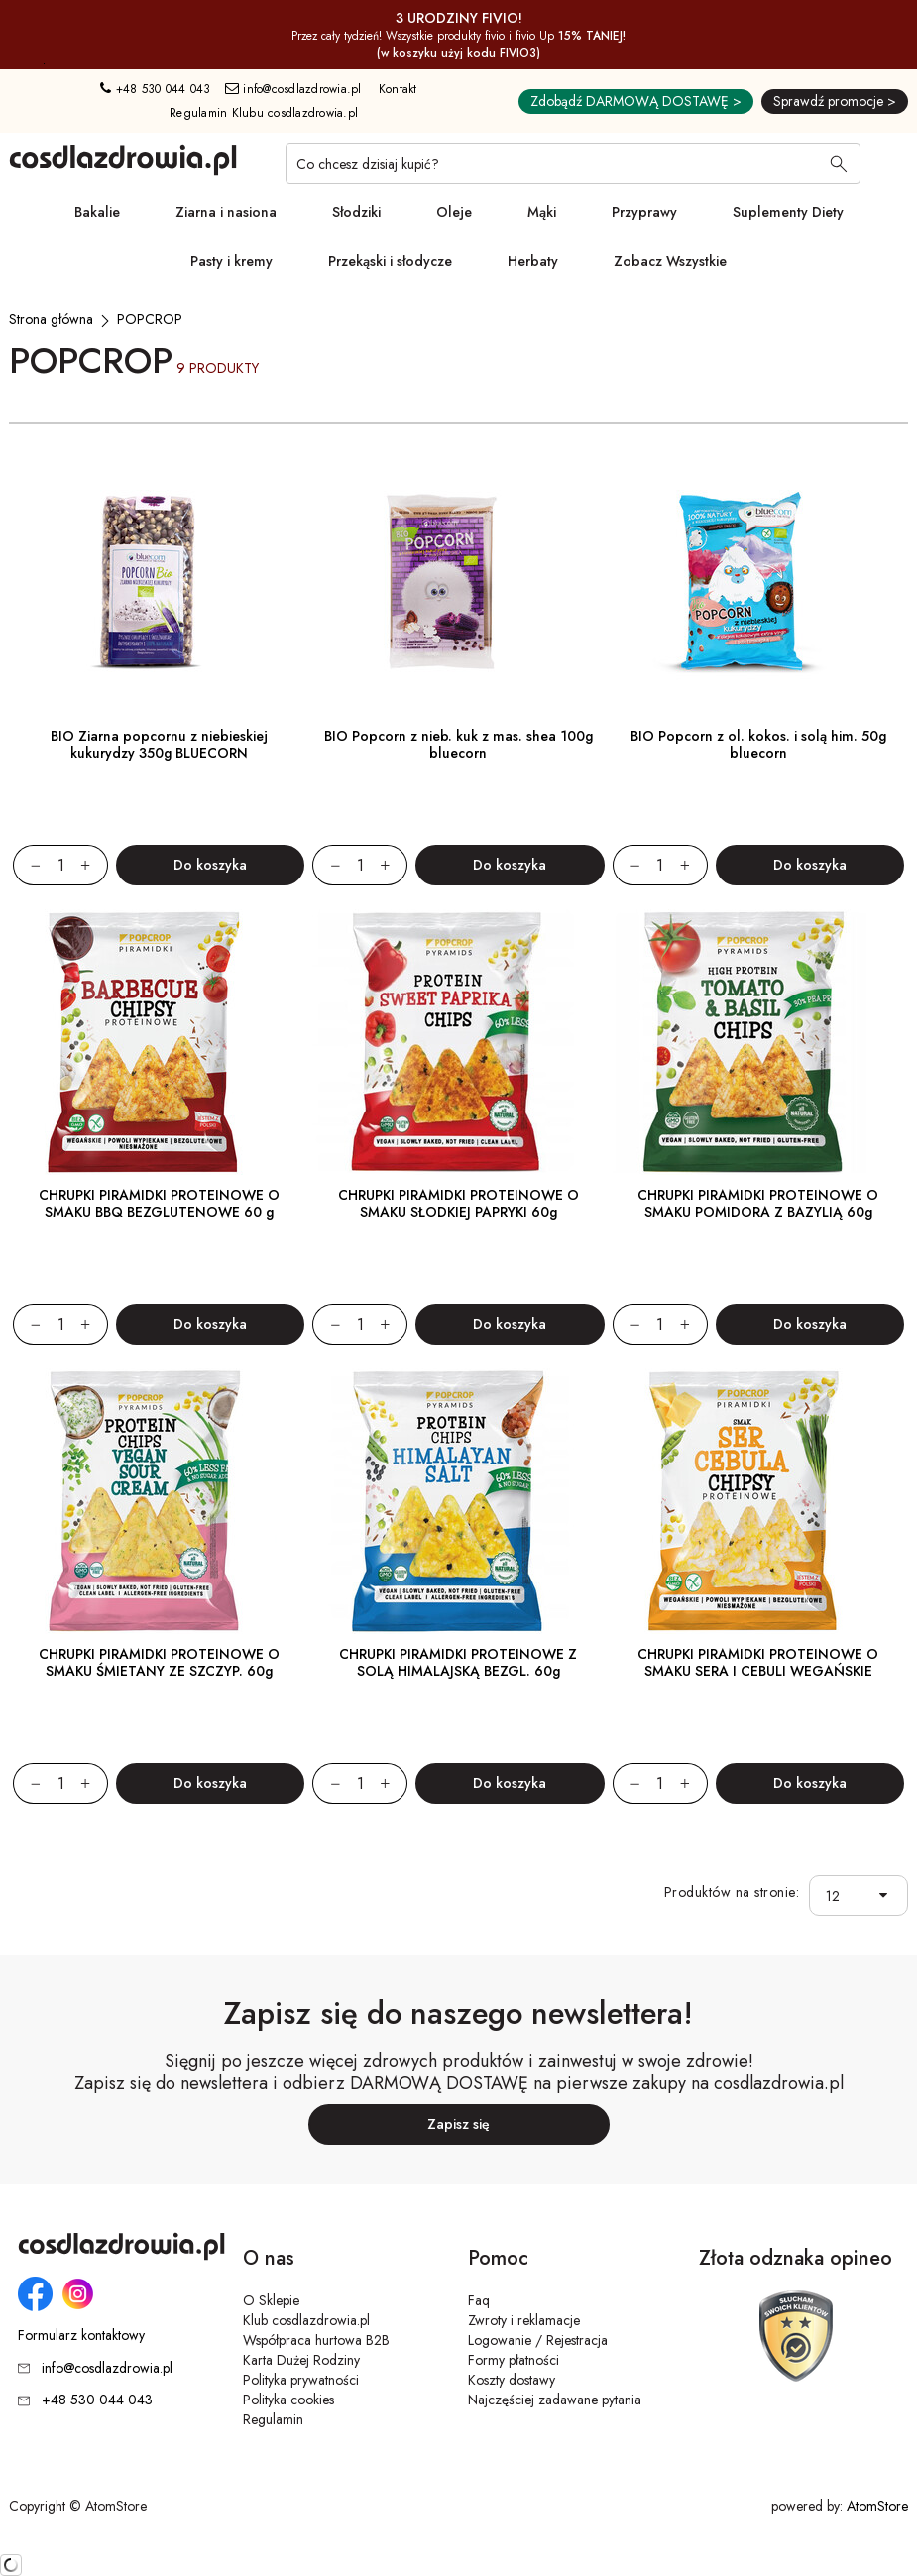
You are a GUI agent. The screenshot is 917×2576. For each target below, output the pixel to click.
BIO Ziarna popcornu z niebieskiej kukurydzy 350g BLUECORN (159, 744)
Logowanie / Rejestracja (538, 2340)
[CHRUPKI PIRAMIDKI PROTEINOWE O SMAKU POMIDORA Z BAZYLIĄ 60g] (758, 1042)
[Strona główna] (51, 319)
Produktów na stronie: (732, 1892)
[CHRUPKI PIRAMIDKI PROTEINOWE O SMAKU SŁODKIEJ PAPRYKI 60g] (458, 1042)
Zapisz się (458, 2124)
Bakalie (97, 212)
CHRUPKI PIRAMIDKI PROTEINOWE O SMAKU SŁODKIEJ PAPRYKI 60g (458, 1203)
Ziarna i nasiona (226, 212)
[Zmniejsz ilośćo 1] (27, 865)
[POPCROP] (149, 319)
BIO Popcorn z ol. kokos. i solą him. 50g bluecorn (758, 744)
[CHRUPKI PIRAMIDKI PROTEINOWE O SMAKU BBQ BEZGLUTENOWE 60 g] (158, 1042)
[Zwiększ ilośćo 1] (94, 865)
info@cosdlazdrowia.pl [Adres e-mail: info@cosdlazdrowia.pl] (293, 89)
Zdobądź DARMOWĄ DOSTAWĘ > (636, 101)
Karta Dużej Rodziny (301, 2360)
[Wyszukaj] (839, 165)
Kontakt (398, 89)
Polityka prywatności (301, 2380)
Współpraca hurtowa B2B (316, 2340)
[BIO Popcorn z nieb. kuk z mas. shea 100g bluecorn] (458, 583)
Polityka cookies (288, 2399)
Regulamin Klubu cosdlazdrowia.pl (264, 113)
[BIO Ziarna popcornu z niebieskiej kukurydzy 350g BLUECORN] (158, 583)
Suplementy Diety (788, 212)
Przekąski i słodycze (390, 261)
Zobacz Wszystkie (670, 261)
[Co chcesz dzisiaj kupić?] (573, 163)
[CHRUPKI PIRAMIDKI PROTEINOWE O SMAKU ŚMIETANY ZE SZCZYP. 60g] (158, 1501)
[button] (888, 1895)
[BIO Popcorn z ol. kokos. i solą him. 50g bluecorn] (758, 583)
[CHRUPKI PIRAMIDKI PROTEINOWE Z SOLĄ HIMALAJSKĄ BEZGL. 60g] (458, 1501)
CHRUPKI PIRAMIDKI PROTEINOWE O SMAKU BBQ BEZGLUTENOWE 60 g (159, 1203)
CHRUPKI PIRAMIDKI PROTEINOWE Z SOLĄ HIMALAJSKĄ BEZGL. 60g (458, 1662)
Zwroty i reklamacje (524, 2320)
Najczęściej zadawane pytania (554, 2399)
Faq (479, 2300)
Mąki (541, 212)
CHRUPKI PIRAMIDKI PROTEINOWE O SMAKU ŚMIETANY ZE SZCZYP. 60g (159, 1662)
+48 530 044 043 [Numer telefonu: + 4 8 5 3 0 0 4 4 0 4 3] (155, 89)
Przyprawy (644, 212)
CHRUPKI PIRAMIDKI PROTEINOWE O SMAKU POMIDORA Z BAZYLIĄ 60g (757, 1203)
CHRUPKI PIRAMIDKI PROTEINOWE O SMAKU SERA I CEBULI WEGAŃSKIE (757, 1662)
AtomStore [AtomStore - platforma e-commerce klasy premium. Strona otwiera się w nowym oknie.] (877, 2506)
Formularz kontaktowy (81, 2335)
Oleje (454, 212)
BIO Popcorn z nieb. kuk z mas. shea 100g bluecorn (458, 744)
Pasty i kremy (231, 261)
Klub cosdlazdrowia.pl (306, 2320)
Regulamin (273, 2419)
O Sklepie (271, 2300)
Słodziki (356, 212)
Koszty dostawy (511, 2380)
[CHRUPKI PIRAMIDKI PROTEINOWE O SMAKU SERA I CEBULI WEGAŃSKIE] (758, 1501)
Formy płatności (513, 2360)
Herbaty (533, 261)
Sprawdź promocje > (834, 101)
